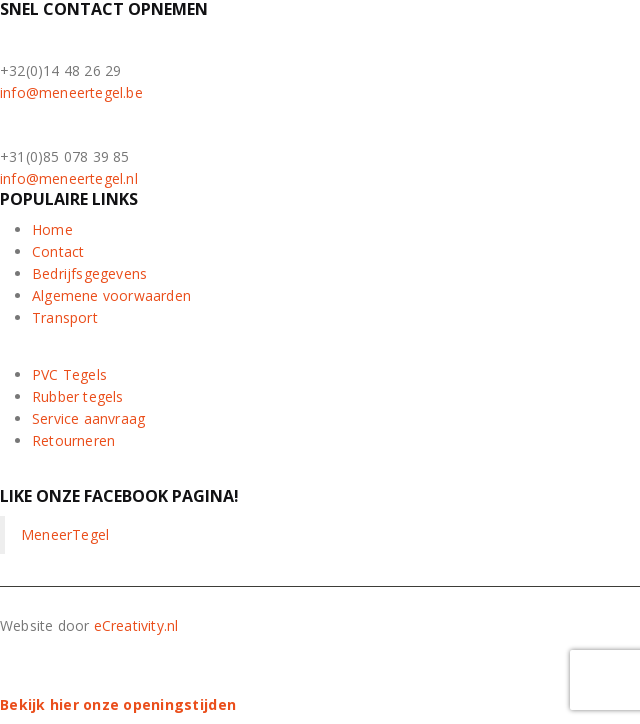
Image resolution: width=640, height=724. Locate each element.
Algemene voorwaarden (111, 295)
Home (52, 229)
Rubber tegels (78, 396)
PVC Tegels (69, 374)
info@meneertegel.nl (69, 178)
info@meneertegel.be (71, 92)
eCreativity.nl (136, 625)
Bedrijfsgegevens (89, 273)
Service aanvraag (88, 418)
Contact (58, 251)
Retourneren (73, 440)
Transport (65, 317)
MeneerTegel (65, 534)
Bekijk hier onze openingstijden (118, 704)
